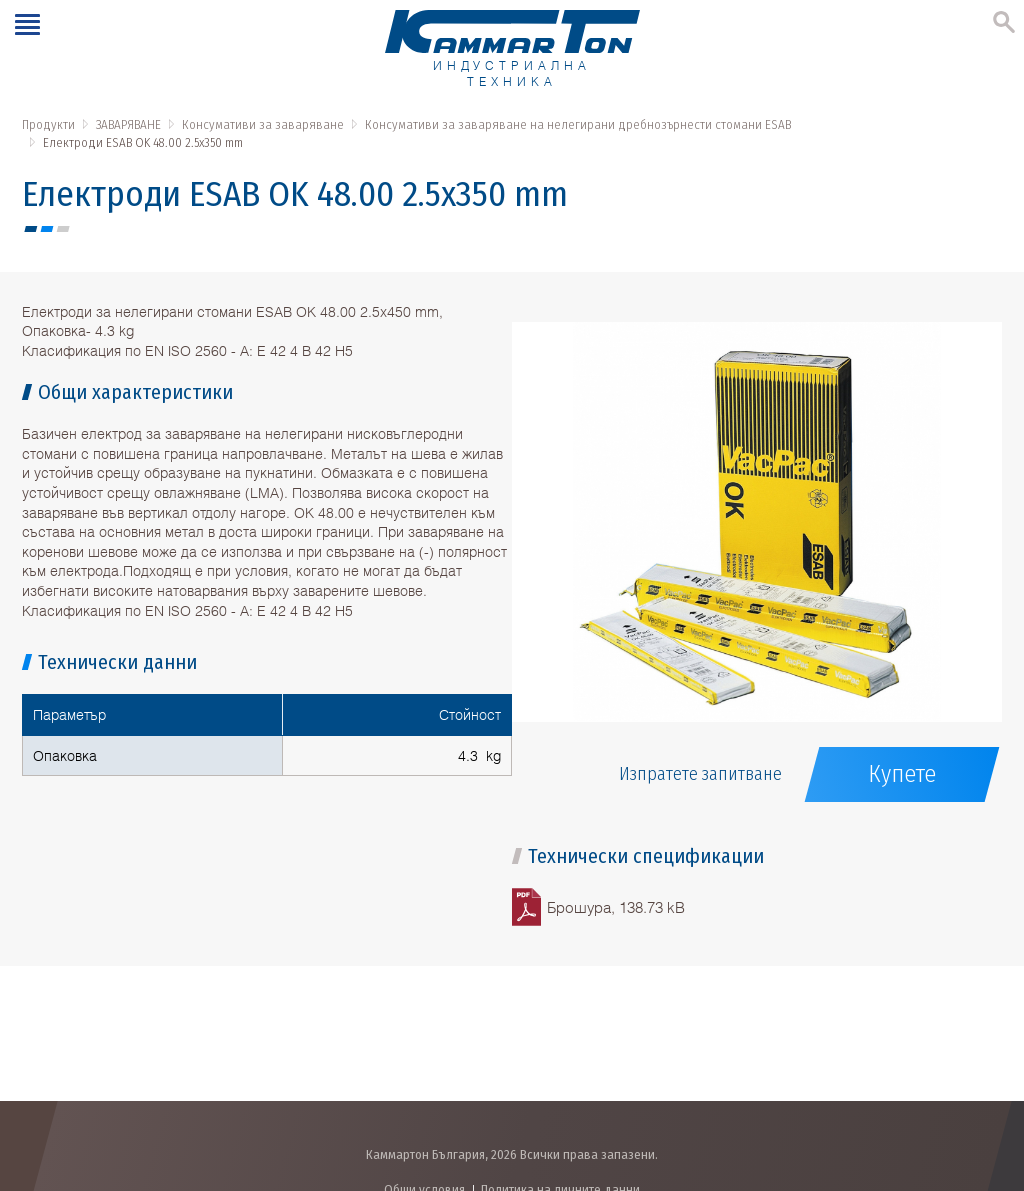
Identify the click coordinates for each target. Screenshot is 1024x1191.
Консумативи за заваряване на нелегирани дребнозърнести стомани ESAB (578, 124)
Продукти (48, 124)
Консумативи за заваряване (263, 124)
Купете (902, 774)
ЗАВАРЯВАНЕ (128, 124)
